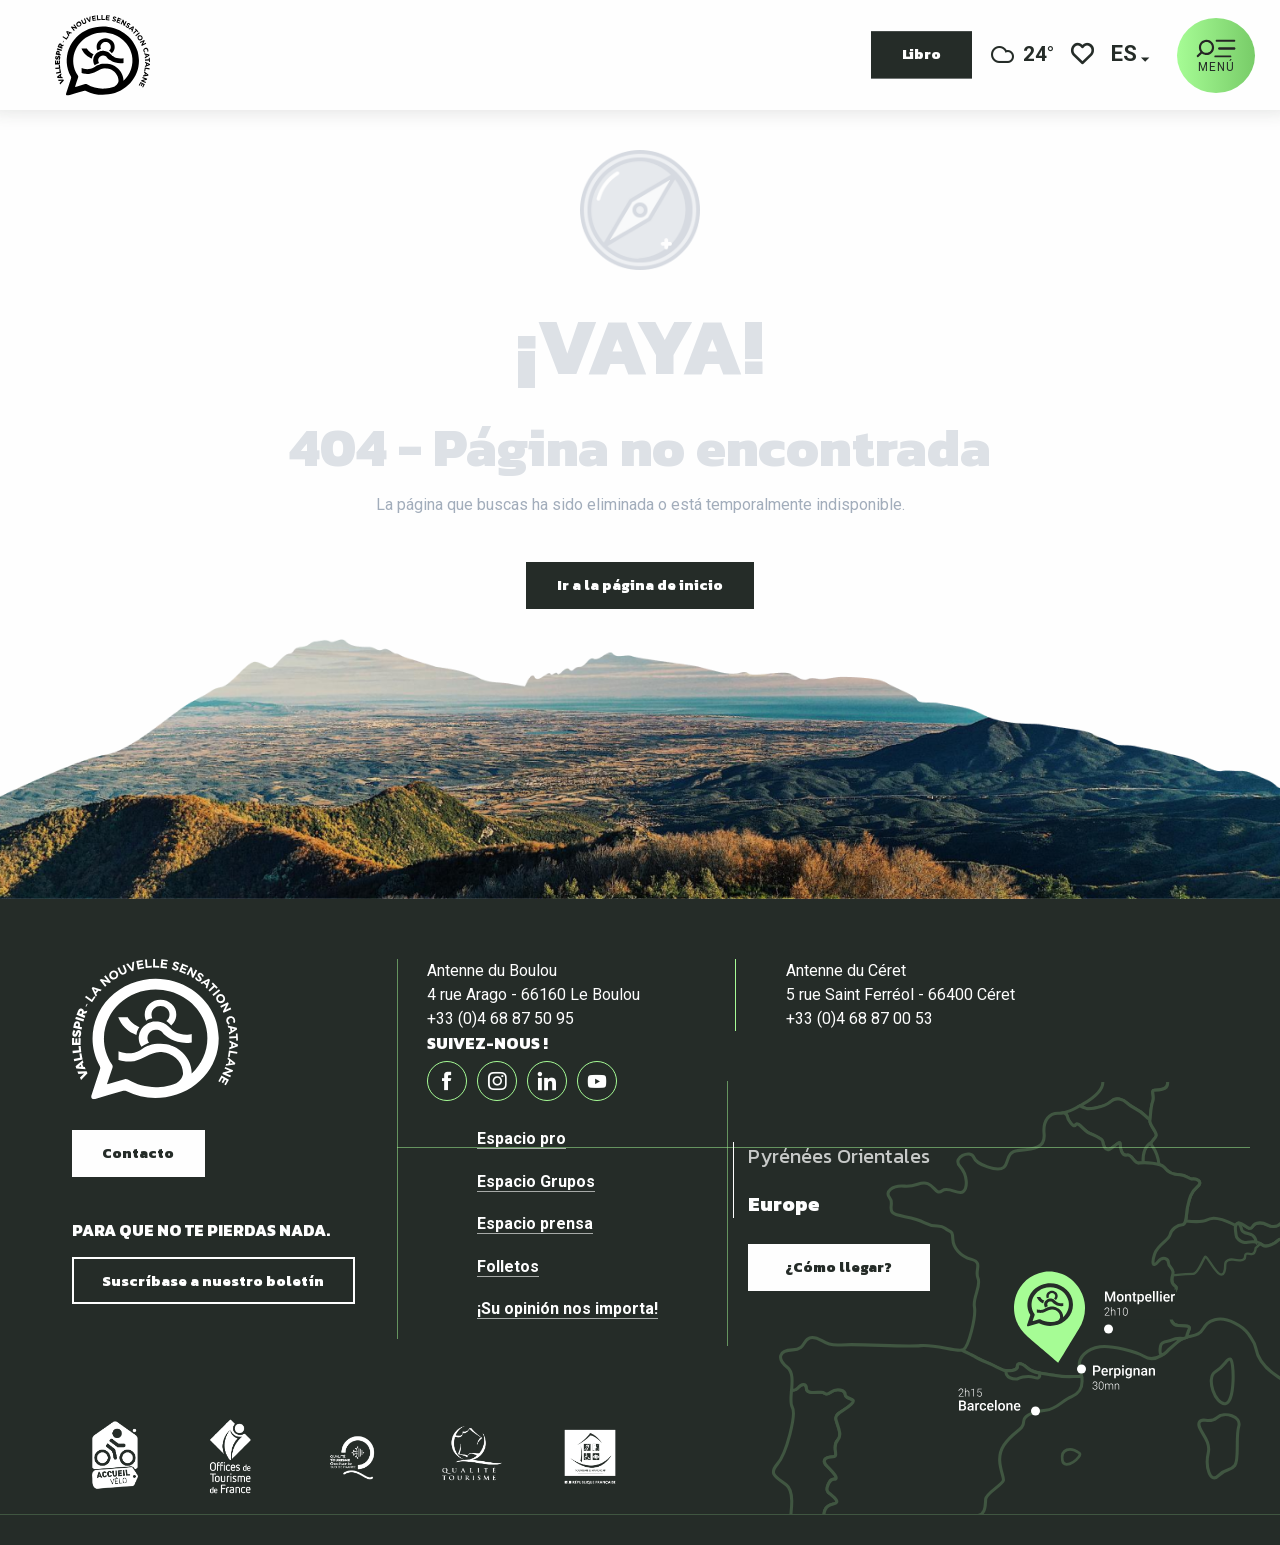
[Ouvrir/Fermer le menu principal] (1216, 55)
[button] (1125, 55)
